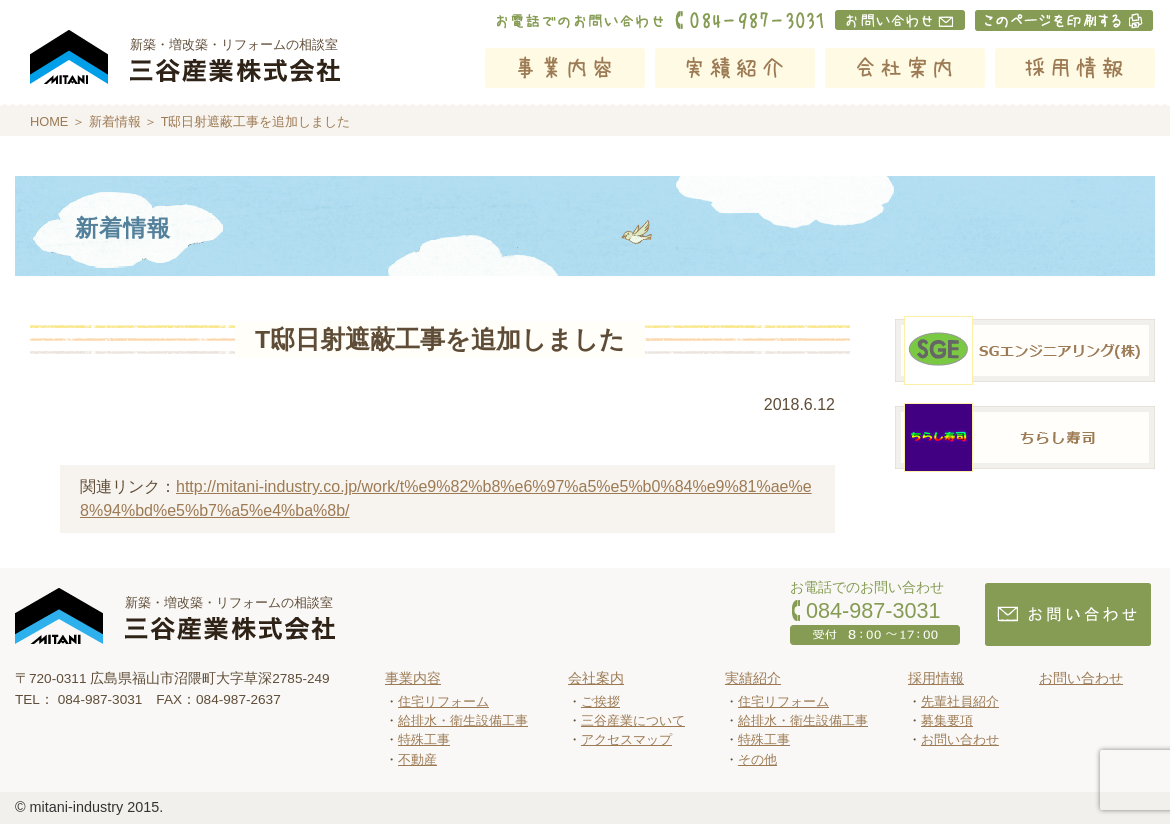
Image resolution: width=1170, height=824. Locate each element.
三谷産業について (633, 720)
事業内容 (565, 68)
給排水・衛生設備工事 (463, 720)
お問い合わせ (960, 739)
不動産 (417, 759)
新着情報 (115, 121)
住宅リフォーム (443, 701)
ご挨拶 (600, 701)
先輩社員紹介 (960, 701)
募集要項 (947, 720)
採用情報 (1075, 68)
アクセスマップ (626, 739)
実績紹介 (735, 68)
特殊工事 (424, 739)
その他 (757, 759)
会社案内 (905, 68)
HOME (49, 121)
